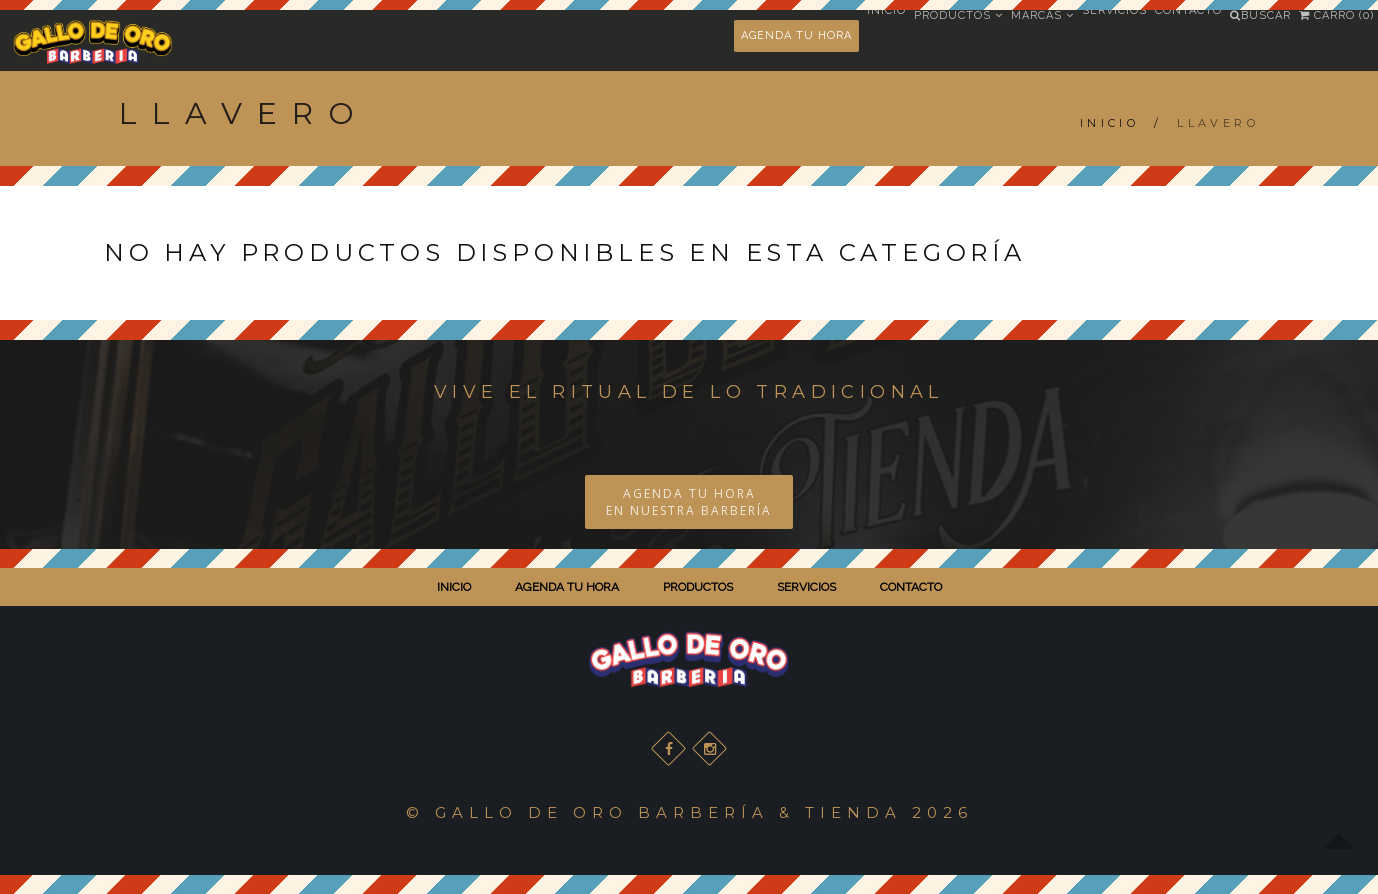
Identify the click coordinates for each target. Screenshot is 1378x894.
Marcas (1042, 15)
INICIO (454, 587)
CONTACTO (911, 587)
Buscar (1260, 15)
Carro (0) (1336, 15)
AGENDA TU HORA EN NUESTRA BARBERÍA (689, 502)
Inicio (1109, 123)
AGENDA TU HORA (796, 35)
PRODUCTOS (698, 587)
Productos (958, 15)
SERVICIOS (806, 587)
